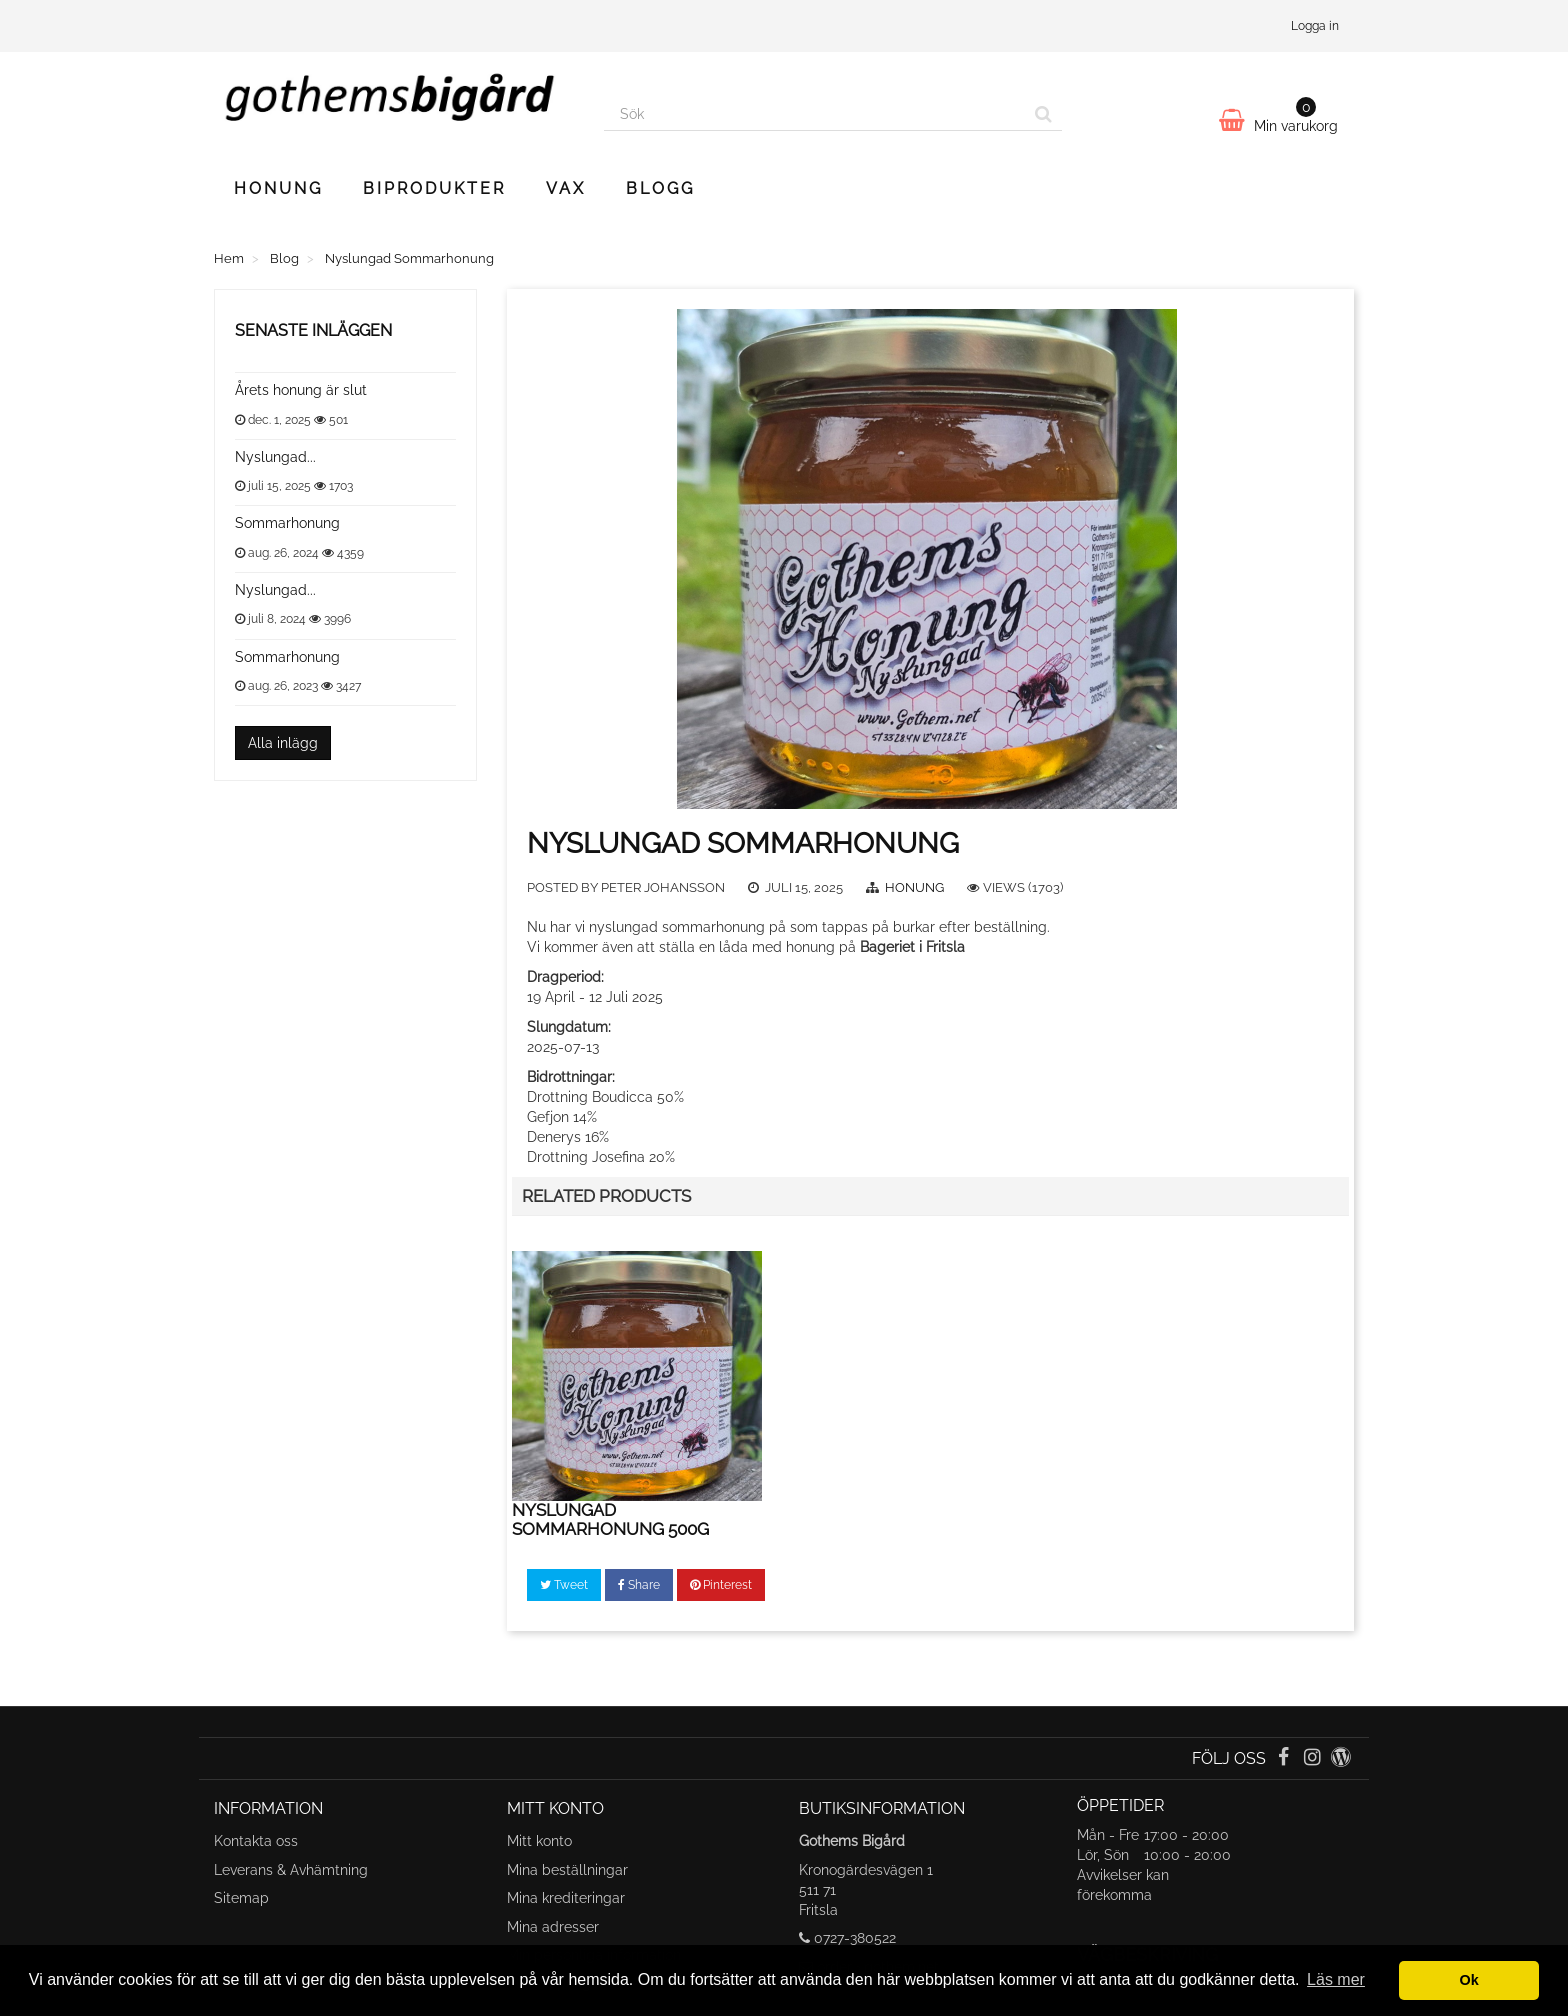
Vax (566, 188)
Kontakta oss (256, 1841)
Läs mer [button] (1336, 1979)
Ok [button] (1469, 1980)
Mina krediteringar (566, 1898)
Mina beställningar (567, 1870)
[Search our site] (815, 114)
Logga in (1315, 26)
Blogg (660, 188)
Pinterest (721, 1585)
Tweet (564, 1585)
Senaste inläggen (313, 330)
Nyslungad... (275, 457)
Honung (278, 188)
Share (639, 1585)
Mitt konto (539, 1841)
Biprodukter (434, 188)
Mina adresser (553, 1927)
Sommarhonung (287, 523)
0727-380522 (855, 1938)
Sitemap (241, 1898)
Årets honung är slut (301, 390)
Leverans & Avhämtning (291, 1870)
